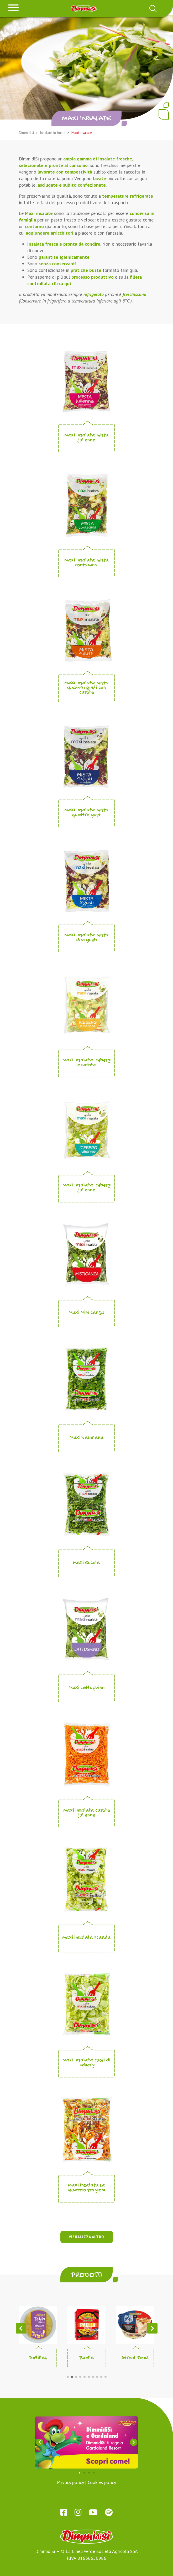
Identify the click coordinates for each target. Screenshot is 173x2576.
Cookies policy (102, 2482)
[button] (68, 2377)
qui (67, 283)
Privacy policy (70, 2482)
